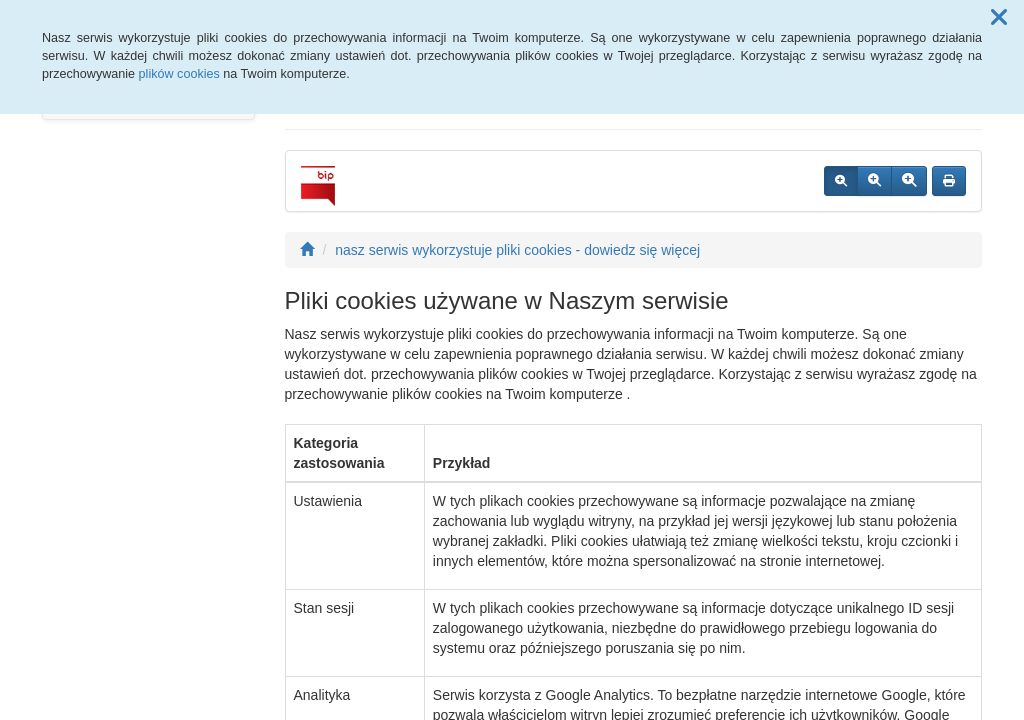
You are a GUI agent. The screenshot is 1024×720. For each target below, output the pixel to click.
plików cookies (179, 74)
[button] (999, 18)
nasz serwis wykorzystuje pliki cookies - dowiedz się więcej (517, 250)
